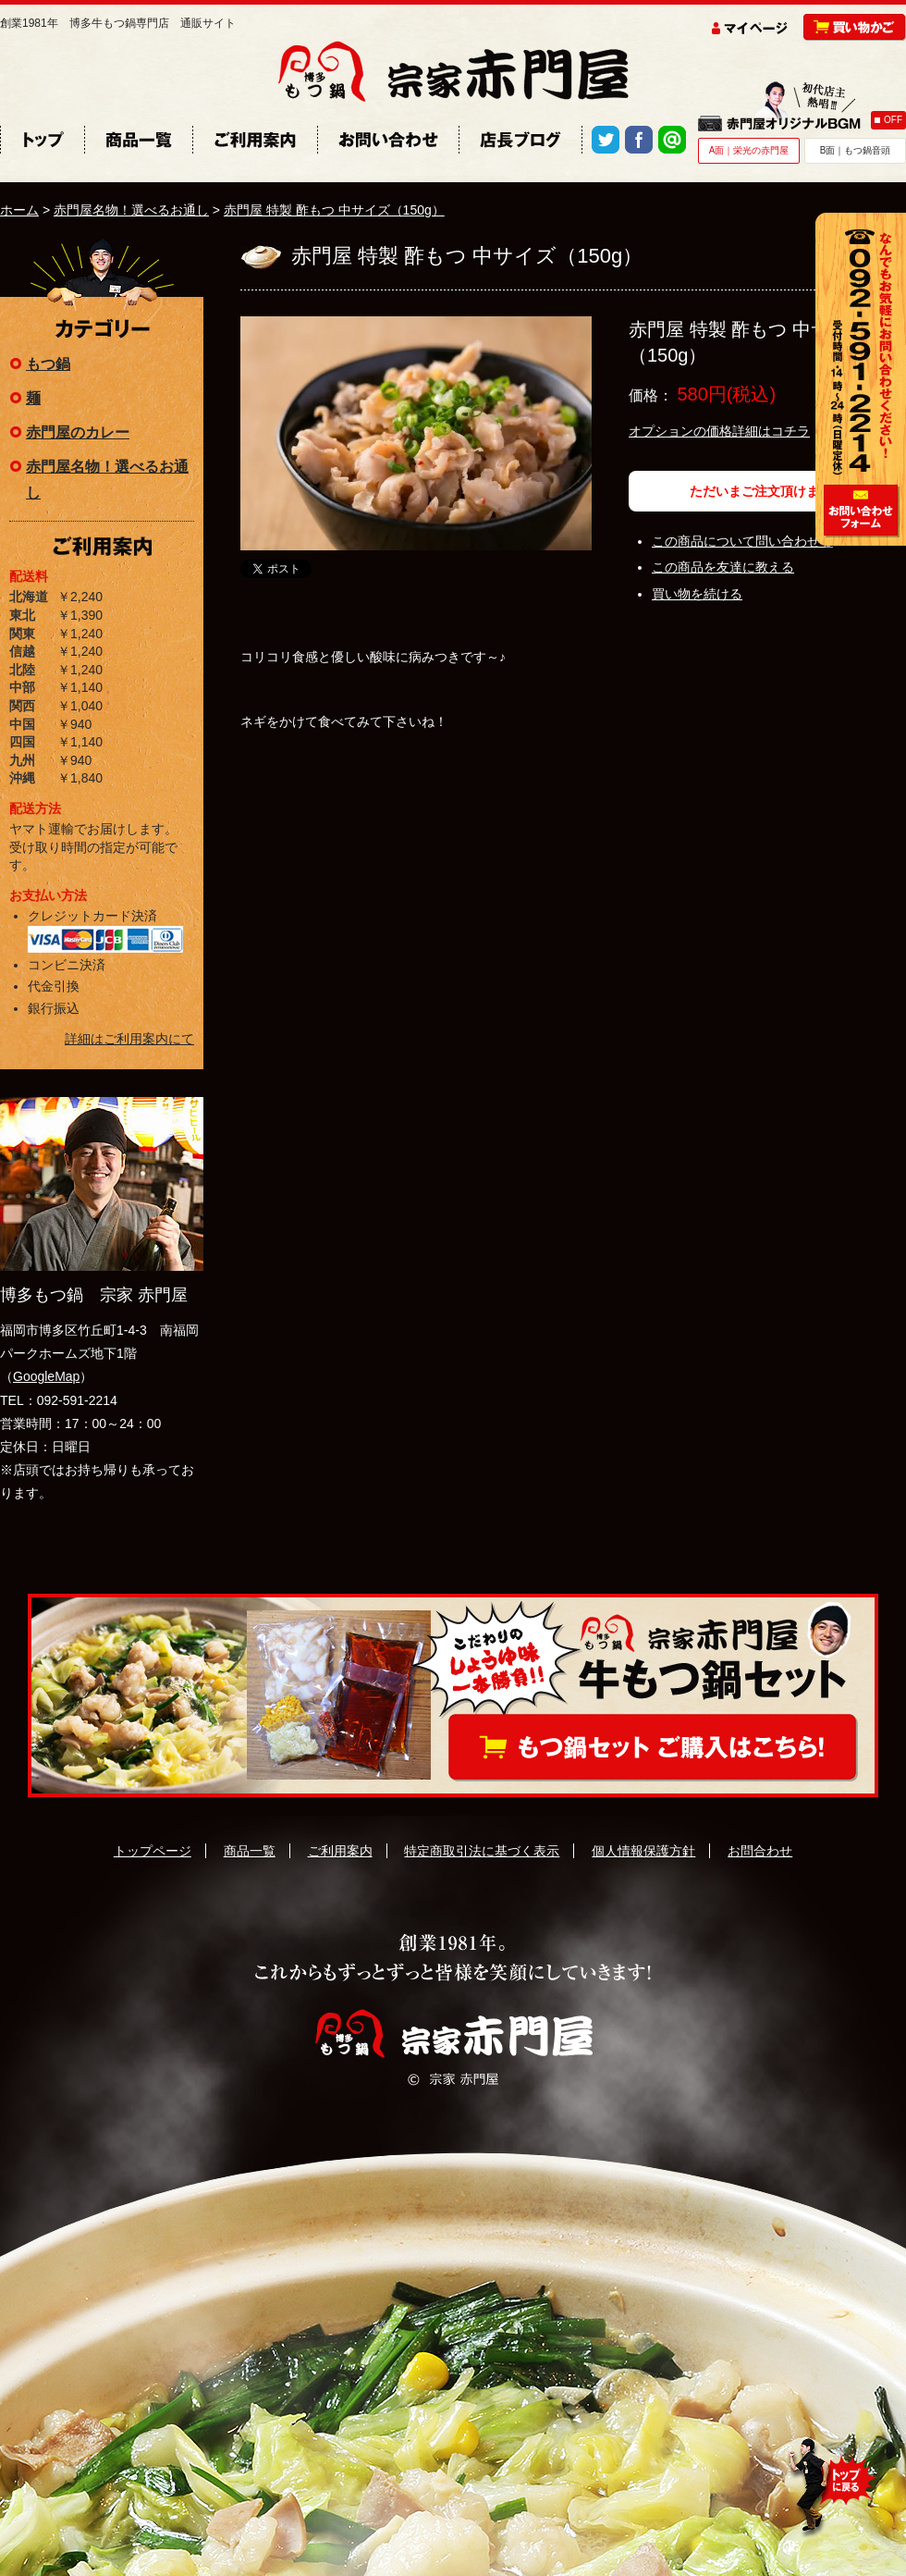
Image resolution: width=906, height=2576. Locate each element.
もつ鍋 (48, 364)
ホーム (19, 210)
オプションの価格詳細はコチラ (719, 431)
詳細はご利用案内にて (129, 1038)
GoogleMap (46, 1376)
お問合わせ (760, 1850)
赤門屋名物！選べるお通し (131, 210)
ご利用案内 (340, 1850)
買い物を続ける (697, 593)
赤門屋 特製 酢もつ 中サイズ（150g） (334, 210)
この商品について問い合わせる (742, 541)
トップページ (152, 1850)
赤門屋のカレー (77, 432)
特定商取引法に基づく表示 (481, 1850)
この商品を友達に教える (723, 567)
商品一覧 (249, 1850)
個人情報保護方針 (643, 1850)
